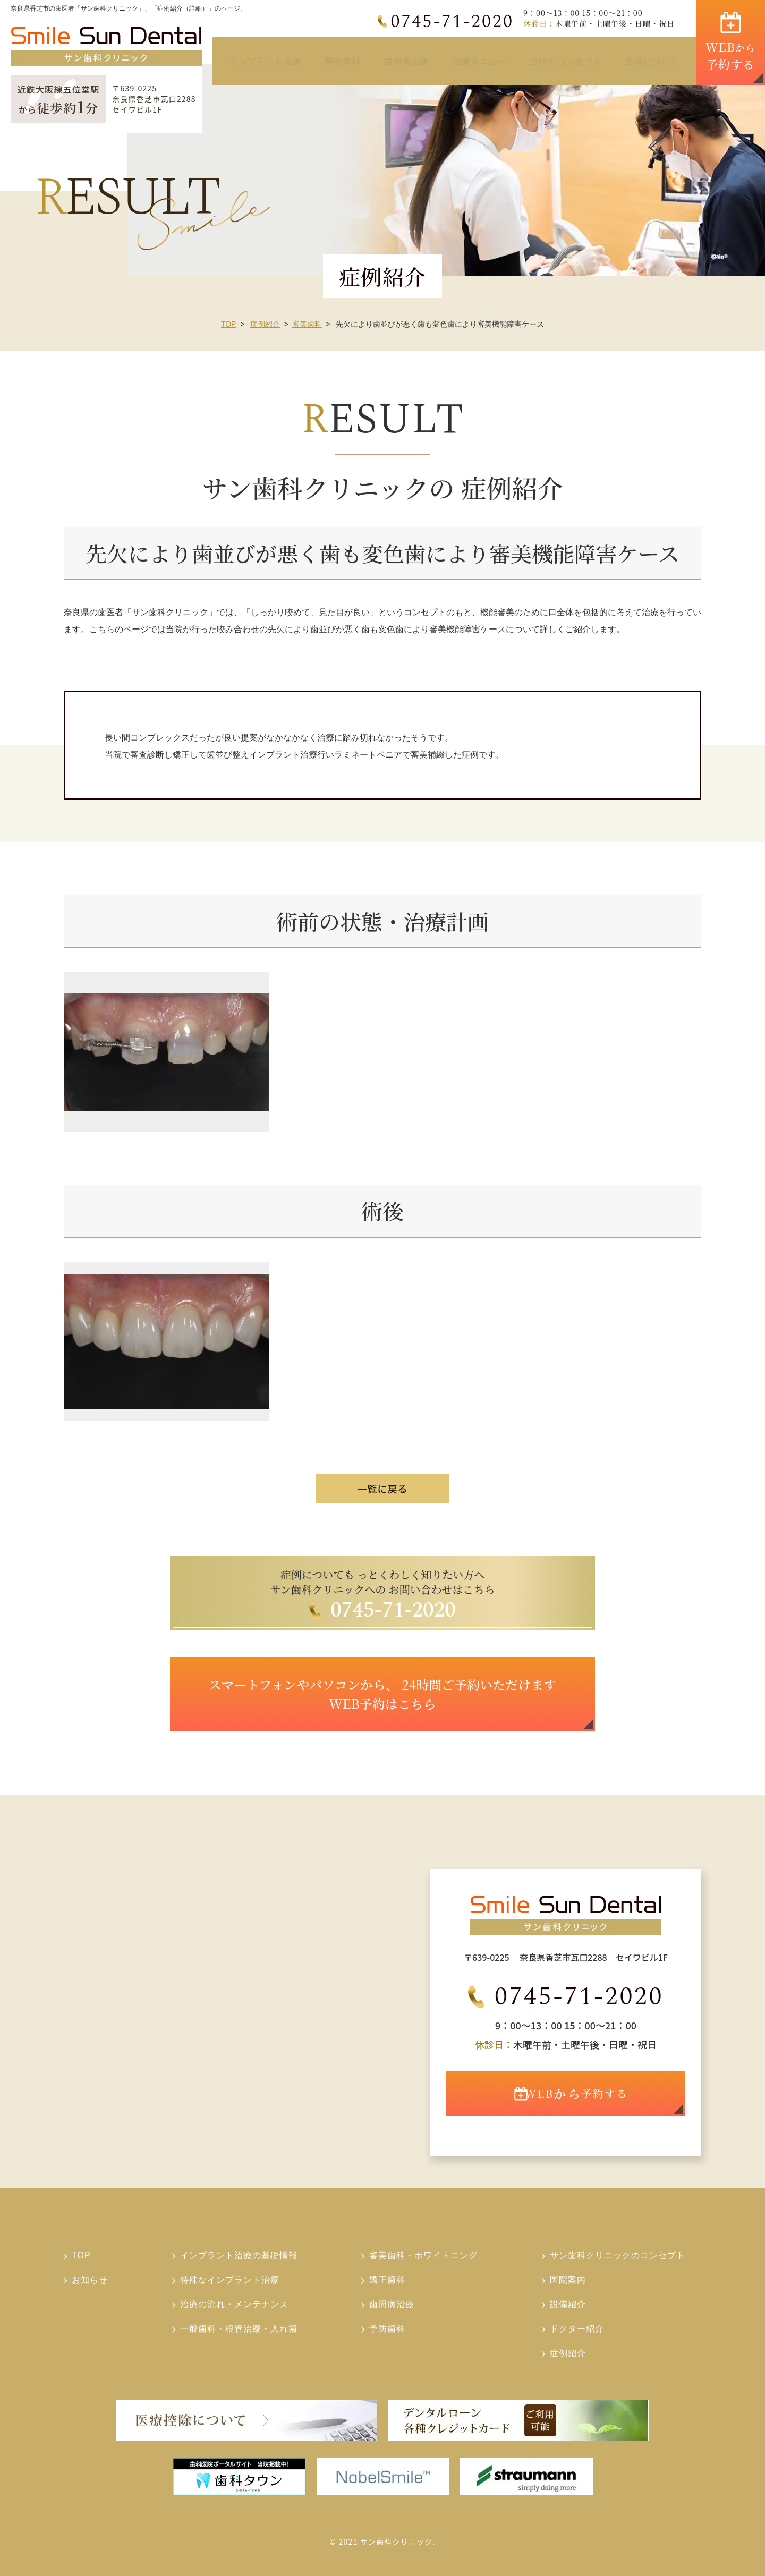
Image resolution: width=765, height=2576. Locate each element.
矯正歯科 (387, 2279)
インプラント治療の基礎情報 (239, 2255)
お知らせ (90, 2279)
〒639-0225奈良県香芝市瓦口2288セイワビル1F (154, 99)
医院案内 (568, 2279)
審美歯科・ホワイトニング (423, 2255)
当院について (652, 61)
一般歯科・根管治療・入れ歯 (239, 2328)
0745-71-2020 (452, 22)
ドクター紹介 (577, 2328)
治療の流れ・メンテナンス (234, 2304)
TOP (228, 324)
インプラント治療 (266, 61)
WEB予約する (581, 2105)
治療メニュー (479, 61)
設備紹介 (568, 2304)
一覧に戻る (383, 1488)
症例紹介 (265, 324)
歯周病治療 (406, 61)
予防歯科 (387, 2328)
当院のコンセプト (566, 61)
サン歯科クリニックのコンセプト (617, 2255)
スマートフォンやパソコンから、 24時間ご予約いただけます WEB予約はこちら (382, 1694)
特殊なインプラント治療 (229, 2279)
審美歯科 (343, 61)
